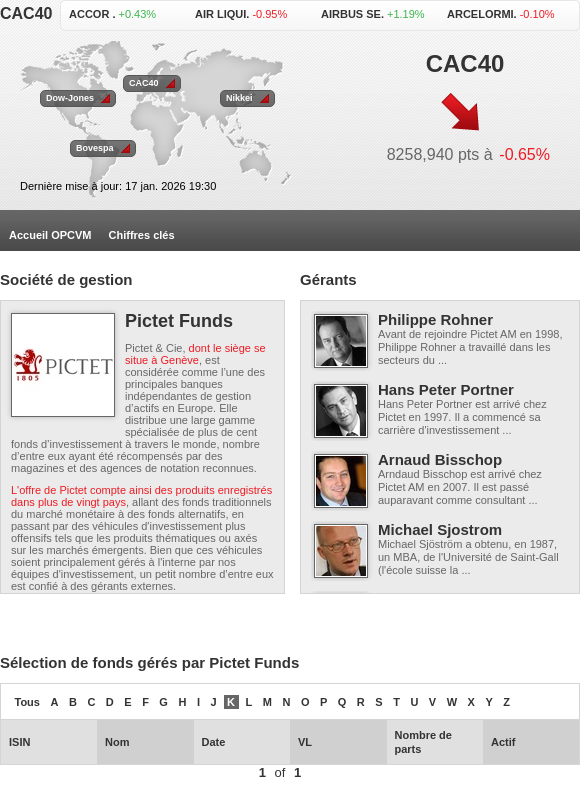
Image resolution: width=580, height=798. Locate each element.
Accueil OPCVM (50, 235)
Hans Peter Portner (446, 389)
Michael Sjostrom (440, 529)
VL (305, 742)
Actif (503, 742)
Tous (27, 702)
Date (214, 742)
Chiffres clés (142, 235)
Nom (117, 742)
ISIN (19, 742)
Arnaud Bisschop (440, 459)
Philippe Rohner (435, 319)
